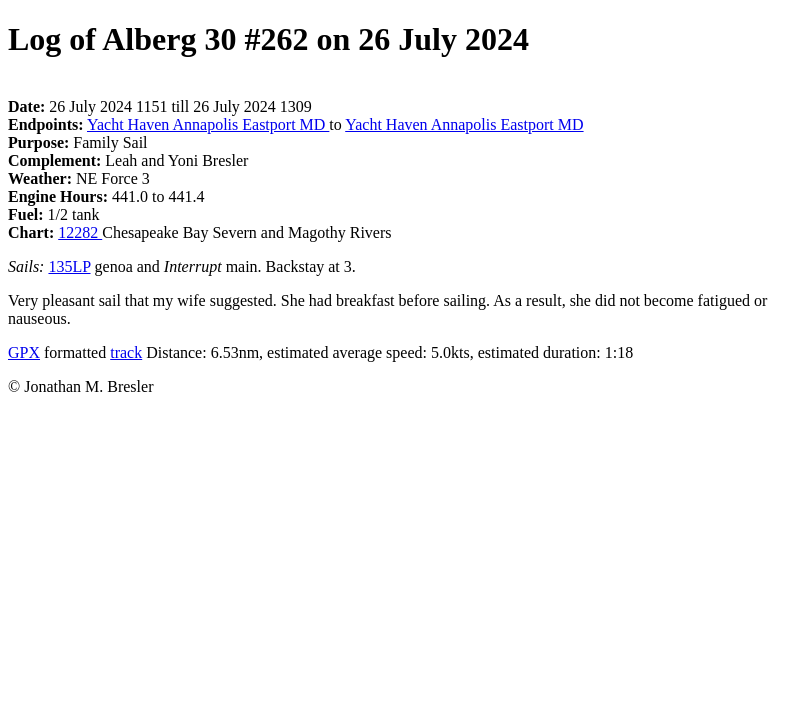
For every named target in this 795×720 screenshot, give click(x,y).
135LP (69, 266)
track (126, 352)
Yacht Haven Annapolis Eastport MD (208, 124)
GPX (24, 352)
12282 (80, 232)
